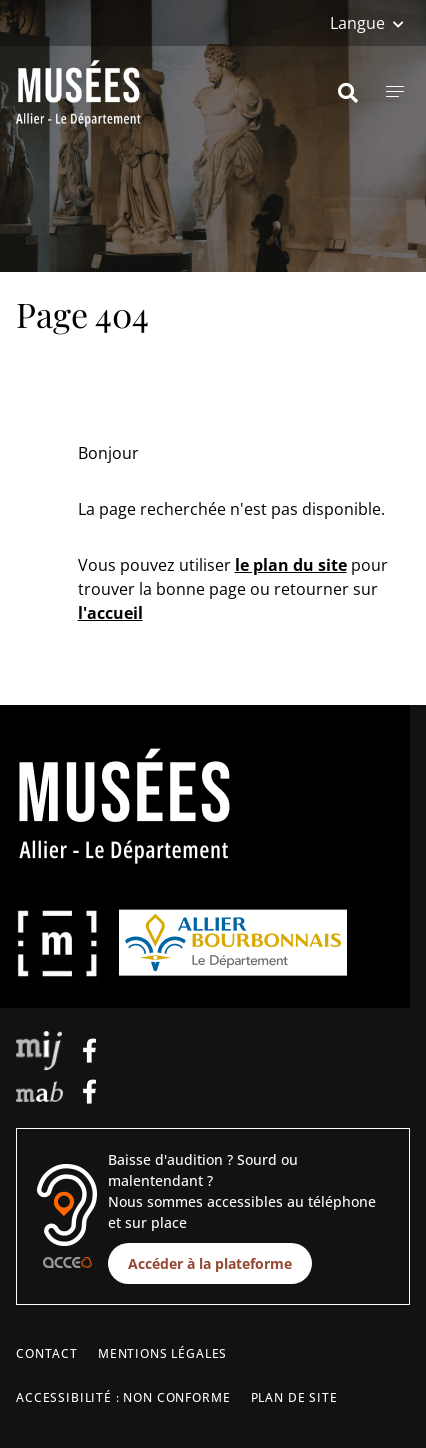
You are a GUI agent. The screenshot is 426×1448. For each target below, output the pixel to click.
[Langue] (367, 23)
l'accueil (110, 613)
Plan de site (294, 1397)
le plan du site (291, 565)
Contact (47, 1353)
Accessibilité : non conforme (123, 1397)
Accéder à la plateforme (210, 1263)
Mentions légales (162, 1353)
